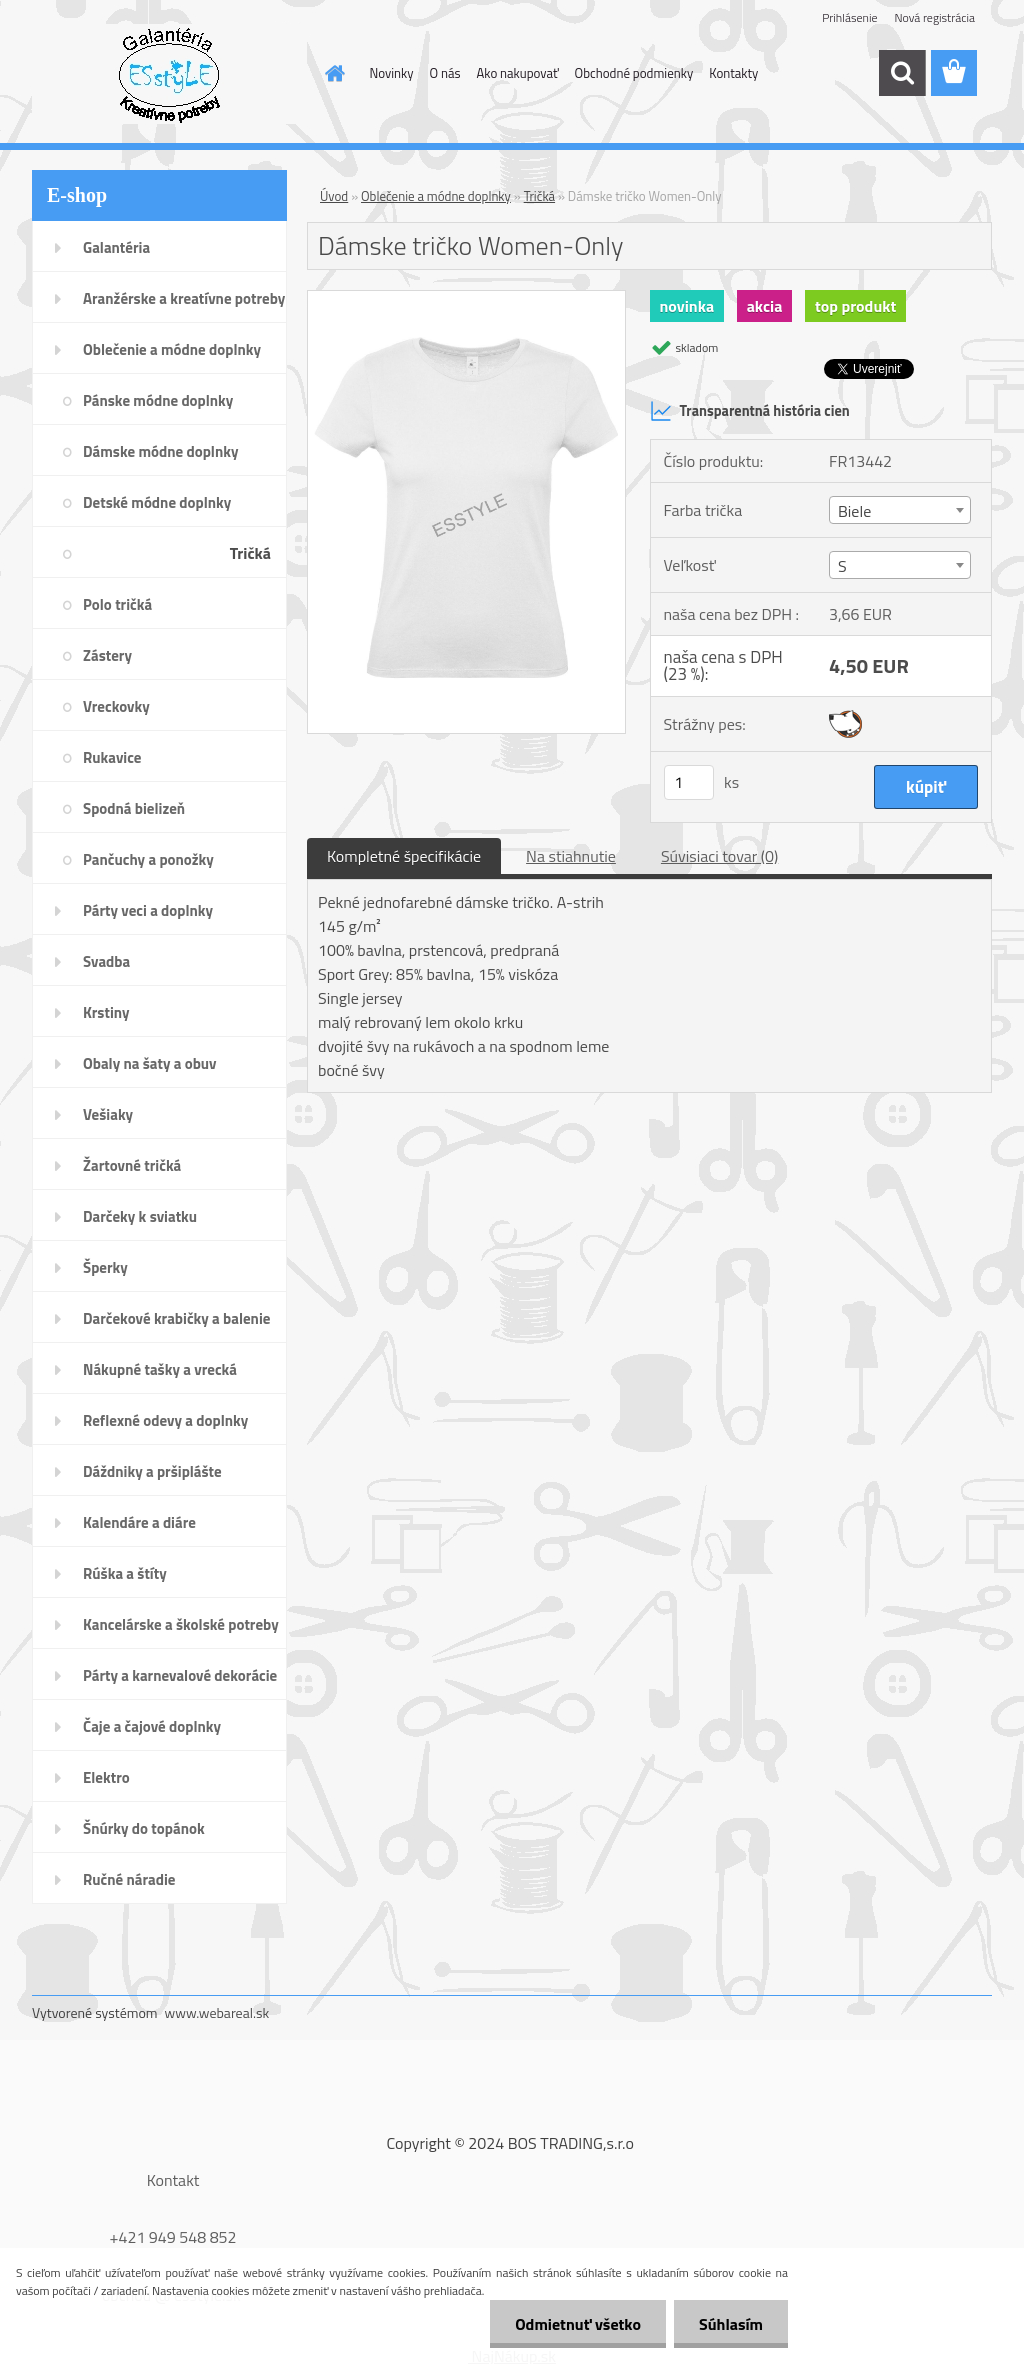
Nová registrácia (934, 17)
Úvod (334, 196)
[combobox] (900, 510)
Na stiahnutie (571, 856)
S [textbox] (842, 566)
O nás (445, 73)
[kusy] (689, 782)
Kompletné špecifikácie (404, 856)
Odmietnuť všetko (578, 2324)
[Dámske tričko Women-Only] (466, 299)
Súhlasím (731, 2324)
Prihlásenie (849, 17)
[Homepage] (332, 73)
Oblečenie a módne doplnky (436, 196)
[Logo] (169, 74)
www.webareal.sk (217, 2012)
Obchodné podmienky (634, 73)
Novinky (392, 73)
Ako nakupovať (518, 73)
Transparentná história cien (750, 411)
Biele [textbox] (854, 511)
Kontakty (733, 73)
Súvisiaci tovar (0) (719, 856)
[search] (902, 73)
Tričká (539, 196)
